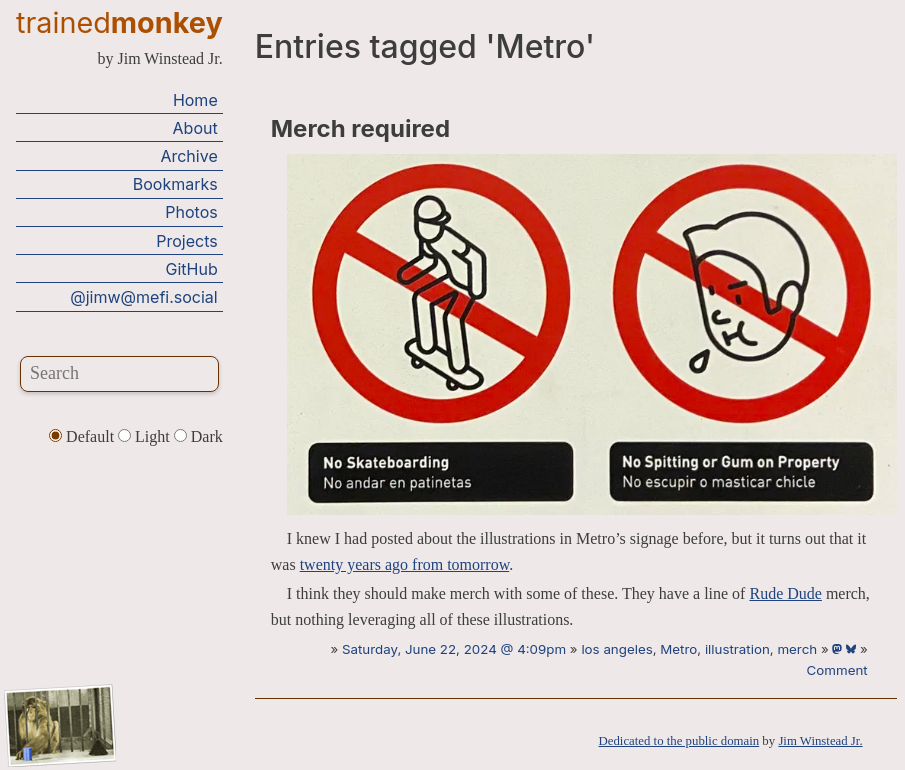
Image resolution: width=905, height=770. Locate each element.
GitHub (192, 269)
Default (83, 436)
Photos (191, 212)
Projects (186, 241)
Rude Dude (785, 593)
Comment (837, 670)
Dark (198, 436)
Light (146, 436)
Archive (188, 156)
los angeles (616, 649)
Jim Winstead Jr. (820, 741)
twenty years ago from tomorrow (405, 564)
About (195, 128)
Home (195, 100)
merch (797, 649)
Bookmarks (175, 184)
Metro (678, 649)
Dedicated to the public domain (679, 741)
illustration (737, 649)
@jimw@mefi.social (143, 297)
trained (119, 22)
